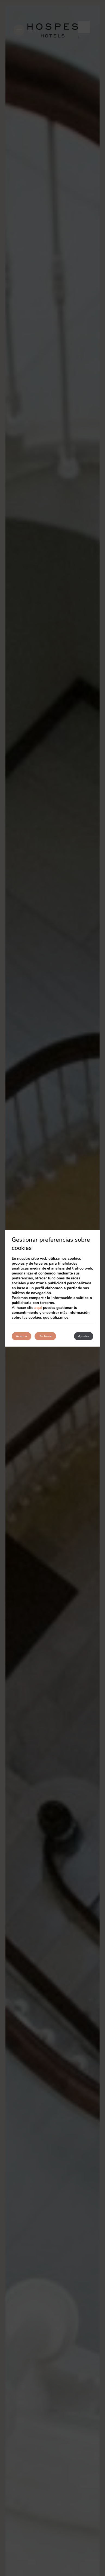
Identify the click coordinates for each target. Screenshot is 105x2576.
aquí (38, 1307)
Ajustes (83, 1336)
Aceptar (21, 1336)
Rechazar (45, 1336)
